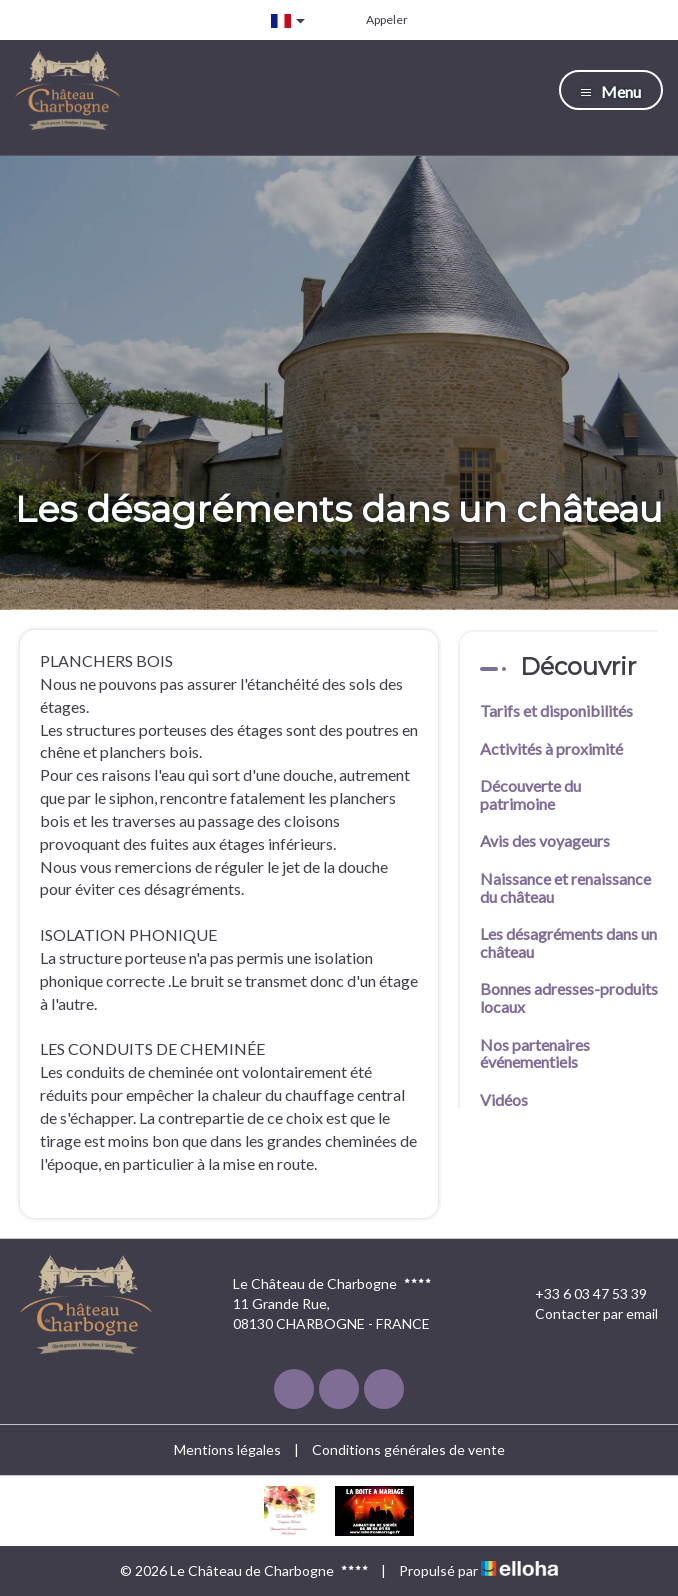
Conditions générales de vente (408, 1449)
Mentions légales (227, 1449)
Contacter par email (585, 1314)
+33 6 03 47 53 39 (579, 1294)
